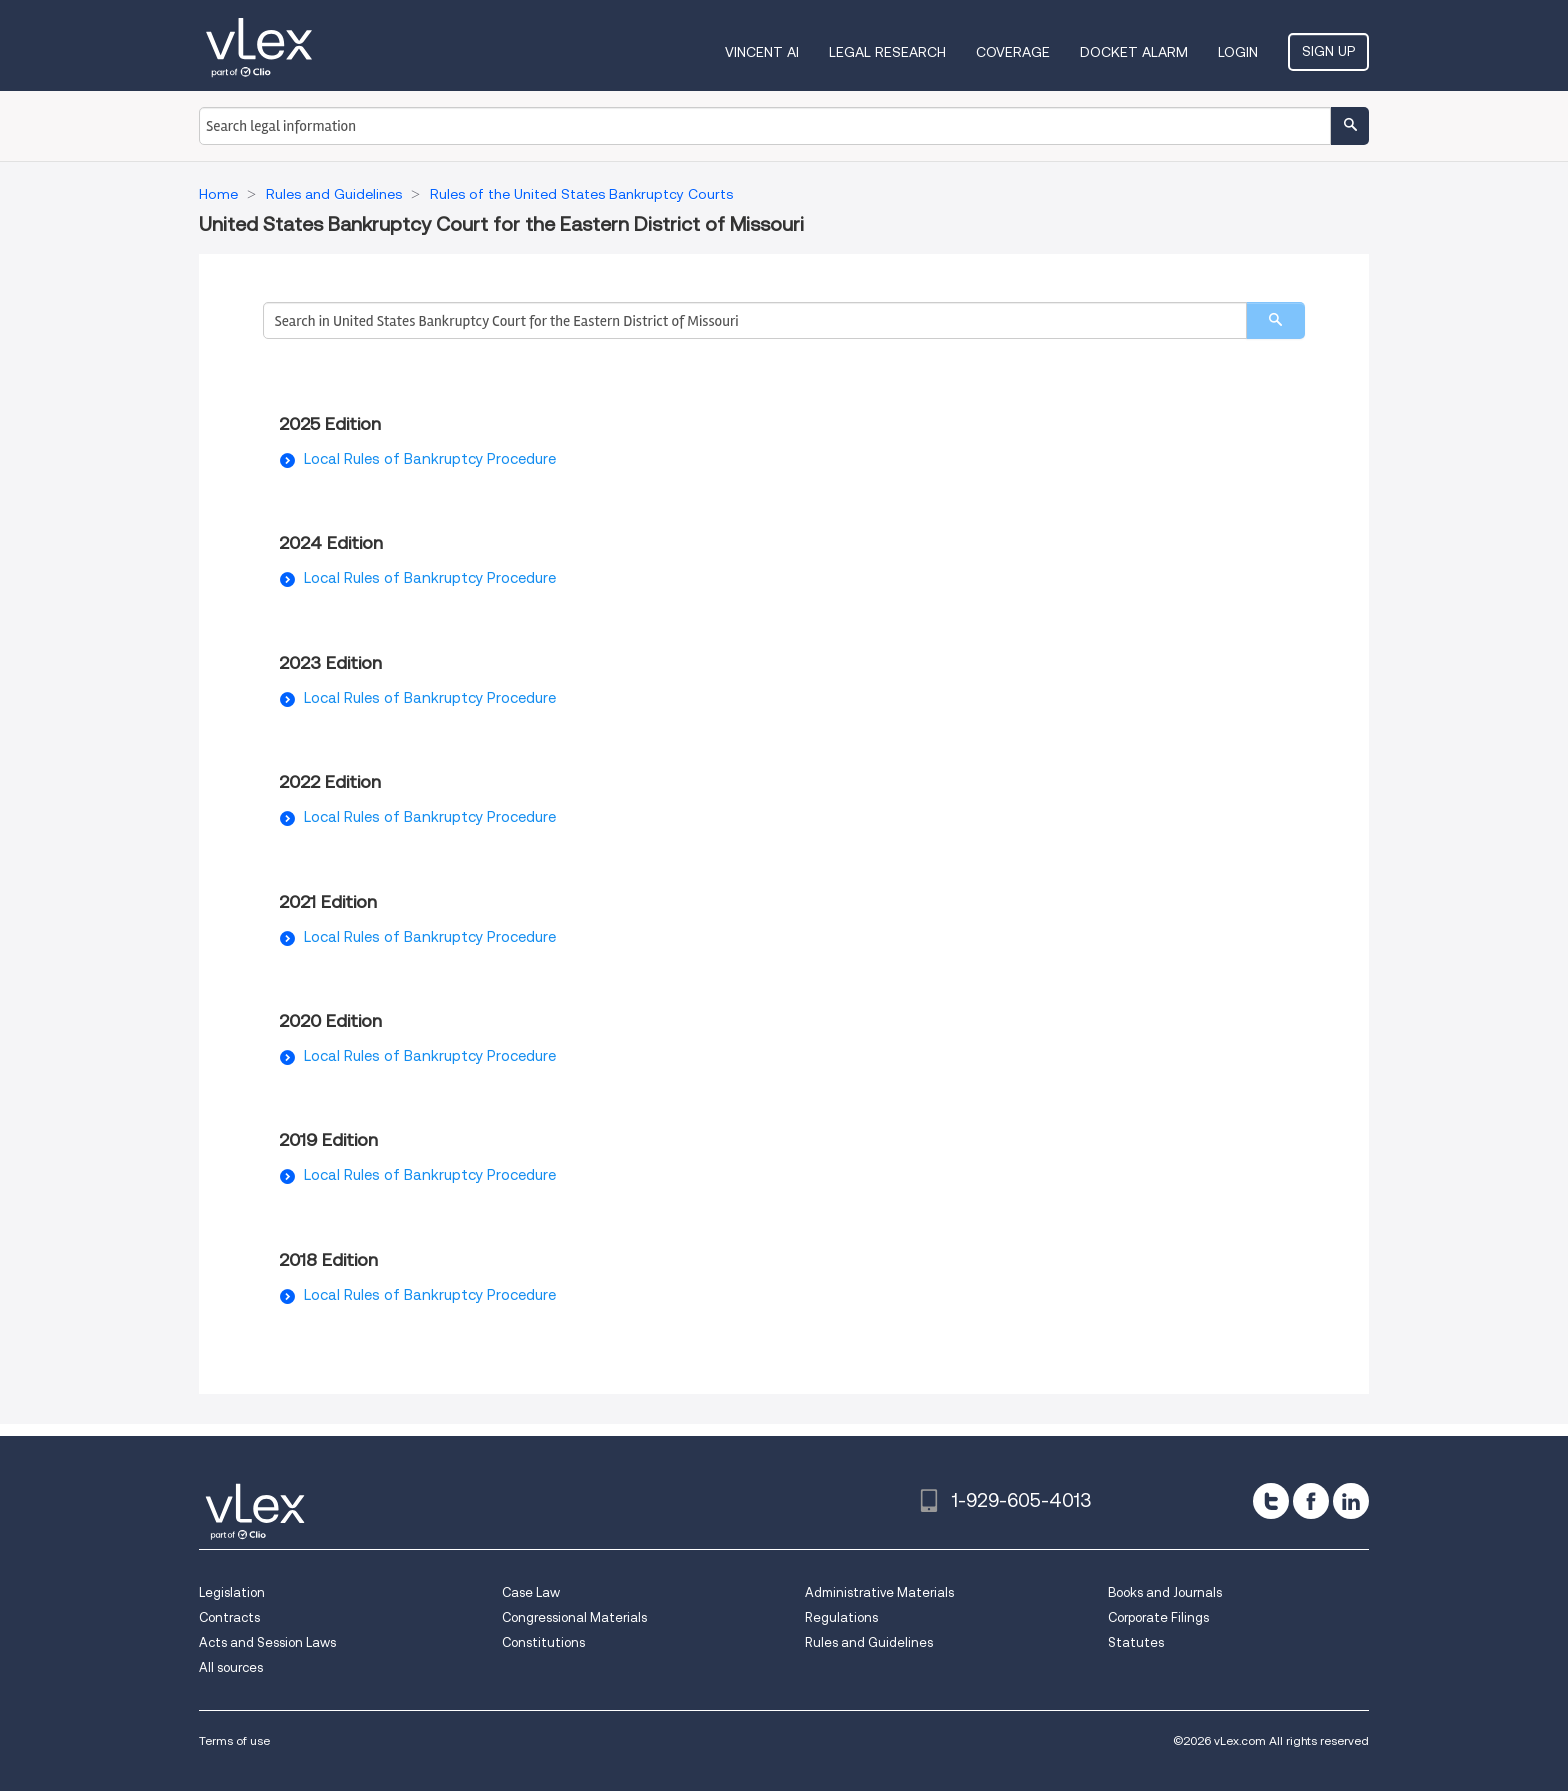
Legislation (232, 1592)
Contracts (229, 1617)
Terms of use (234, 1740)
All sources (231, 1667)
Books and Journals (1165, 1592)
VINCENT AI (762, 52)
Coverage (1013, 52)
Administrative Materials (879, 1592)
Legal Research (887, 52)
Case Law (531, 1592)
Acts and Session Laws (267, 1642)
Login (1238, 52)
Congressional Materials (574, 1617)
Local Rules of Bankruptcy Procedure (430, 459)
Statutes (1136, 1642)
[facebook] (1311, 1501)
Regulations (841, 1617)
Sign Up (1328, 51)
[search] (1275, 320)
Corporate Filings (1158, 1617)
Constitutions (543, 1642)
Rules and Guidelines (869, 1642)
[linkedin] (1351, 1501)
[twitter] (1271, 1501)
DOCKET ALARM (1134, 52)
